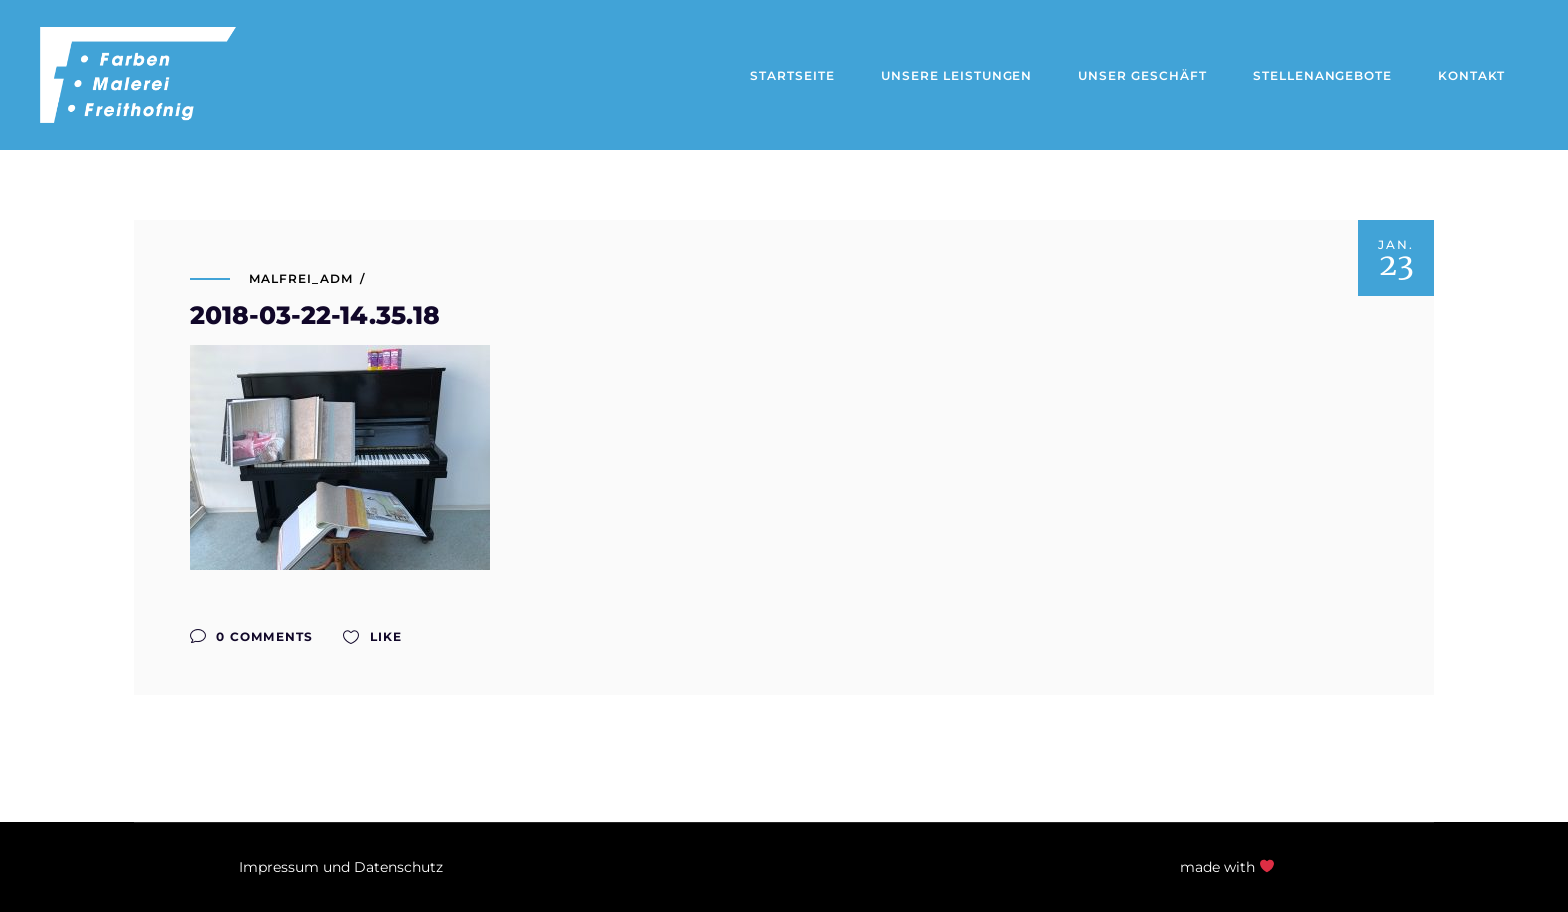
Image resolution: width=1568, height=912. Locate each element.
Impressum (279, 867)
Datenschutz (398, 867)
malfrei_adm (301, 278)
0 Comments (251, 636)
